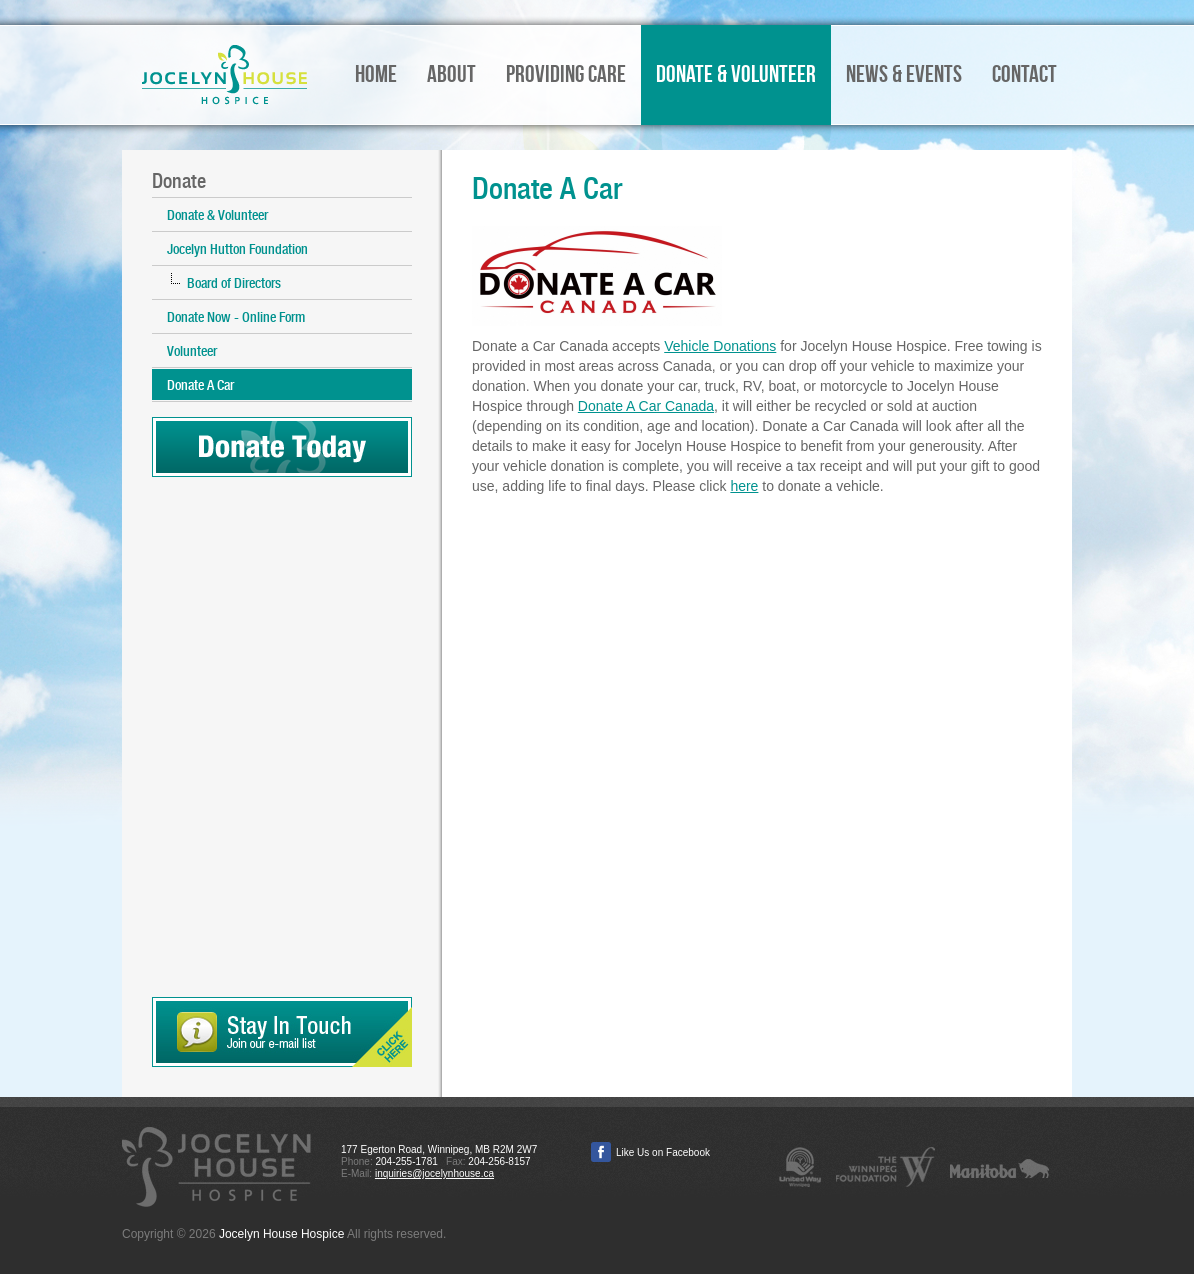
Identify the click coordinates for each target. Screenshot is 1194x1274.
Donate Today (282, 447)
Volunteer (192, 351)
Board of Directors (234, 283)
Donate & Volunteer (217, 215)
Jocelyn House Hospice (224, 75)
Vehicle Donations (720, 346)
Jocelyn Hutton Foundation (237, 249)
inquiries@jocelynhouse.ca (434, 1173)
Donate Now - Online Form (236, 317)
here (744, 486)
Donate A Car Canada (646, 406)
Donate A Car (200, 385)
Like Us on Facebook (663, 1152)
